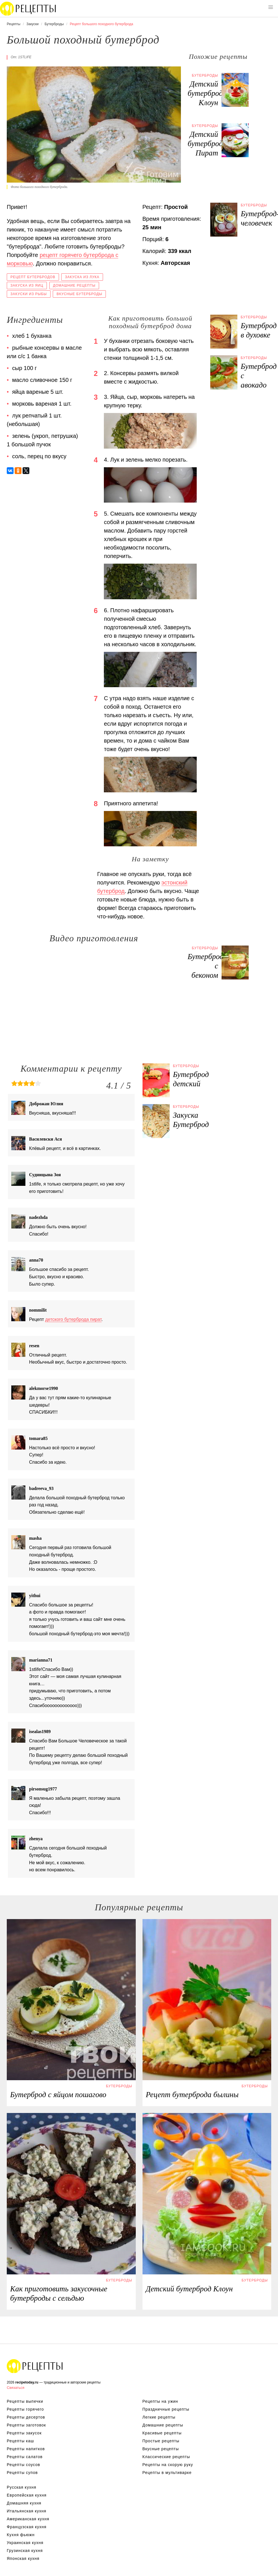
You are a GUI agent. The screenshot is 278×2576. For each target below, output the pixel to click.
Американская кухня (28, 2519)
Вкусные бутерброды (79, 294)
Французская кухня (27, 2527)
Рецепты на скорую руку (168, 2464)
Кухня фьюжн (21, 2534)
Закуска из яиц (26, 285)
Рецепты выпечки (25, 2401)
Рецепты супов (22, 2472)
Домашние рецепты (74, 285)
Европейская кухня (27, 2495)
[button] (270, 7)
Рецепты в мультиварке (167, 2472)
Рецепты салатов (25, 2456)
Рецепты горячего (25, 2409)
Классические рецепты (166, 2456)
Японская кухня (23, 2558)
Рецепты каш (20, 2441)
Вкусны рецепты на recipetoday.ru (28, 8)
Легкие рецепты (159, 2417)
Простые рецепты (161, 2441)
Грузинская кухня (25, 2550)
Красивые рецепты (162, 2433)
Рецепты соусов (23, 2464)
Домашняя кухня (24, 2503)
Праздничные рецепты (166, 2409)
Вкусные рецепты (161, 2449)
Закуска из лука (82, 277)
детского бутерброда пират (73, 1319)
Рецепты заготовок (26, 2425)
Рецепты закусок (24, 2433)
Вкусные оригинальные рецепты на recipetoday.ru (35, 2366)
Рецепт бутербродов (32, 277)
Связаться (15, 2387)
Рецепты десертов (26, 2417)
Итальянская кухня (26, 2511)
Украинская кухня (25, 2542)
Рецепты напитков (26, 2449)
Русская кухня (21, 2487)
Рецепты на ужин (160, 2401)
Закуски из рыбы (28, 294)
